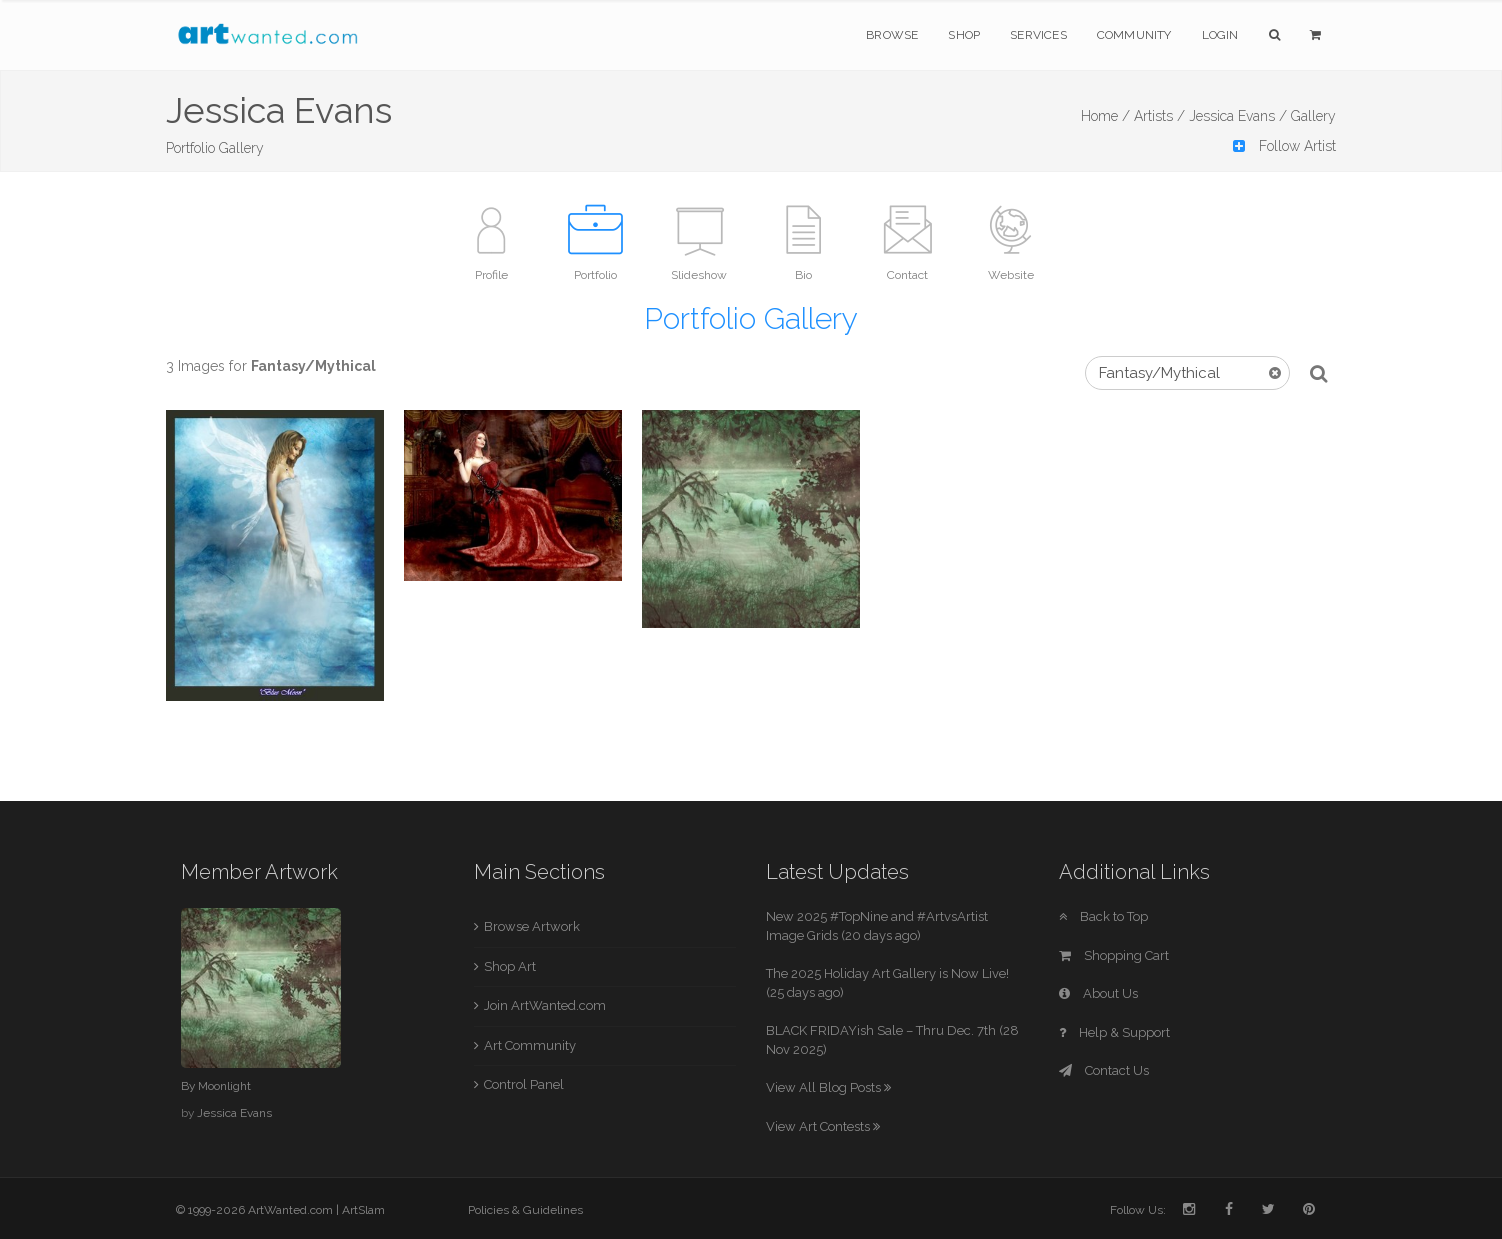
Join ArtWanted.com (545, 1005)
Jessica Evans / (1238, 116)
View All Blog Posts (828, 1087)
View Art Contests (823, 1126)
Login (1220, 35)
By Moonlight (216, 1086)
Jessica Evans (234, 1113)
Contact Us (1104, 1070)
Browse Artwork (532, 926)
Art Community (530, 1045)
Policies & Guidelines (525, 1210)
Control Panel (524, 1084)
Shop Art (510, 966)
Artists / (1159, 116)
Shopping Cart (1114, 955)
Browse (892, 35)
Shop (964, 35)
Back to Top (1103, 916)
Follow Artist (1284, 146)
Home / (1105, 116)
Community (1134, 35)
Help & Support (1114, 1032)
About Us (1098, 993)
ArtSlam (363, 1210)
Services (1038, 35)
